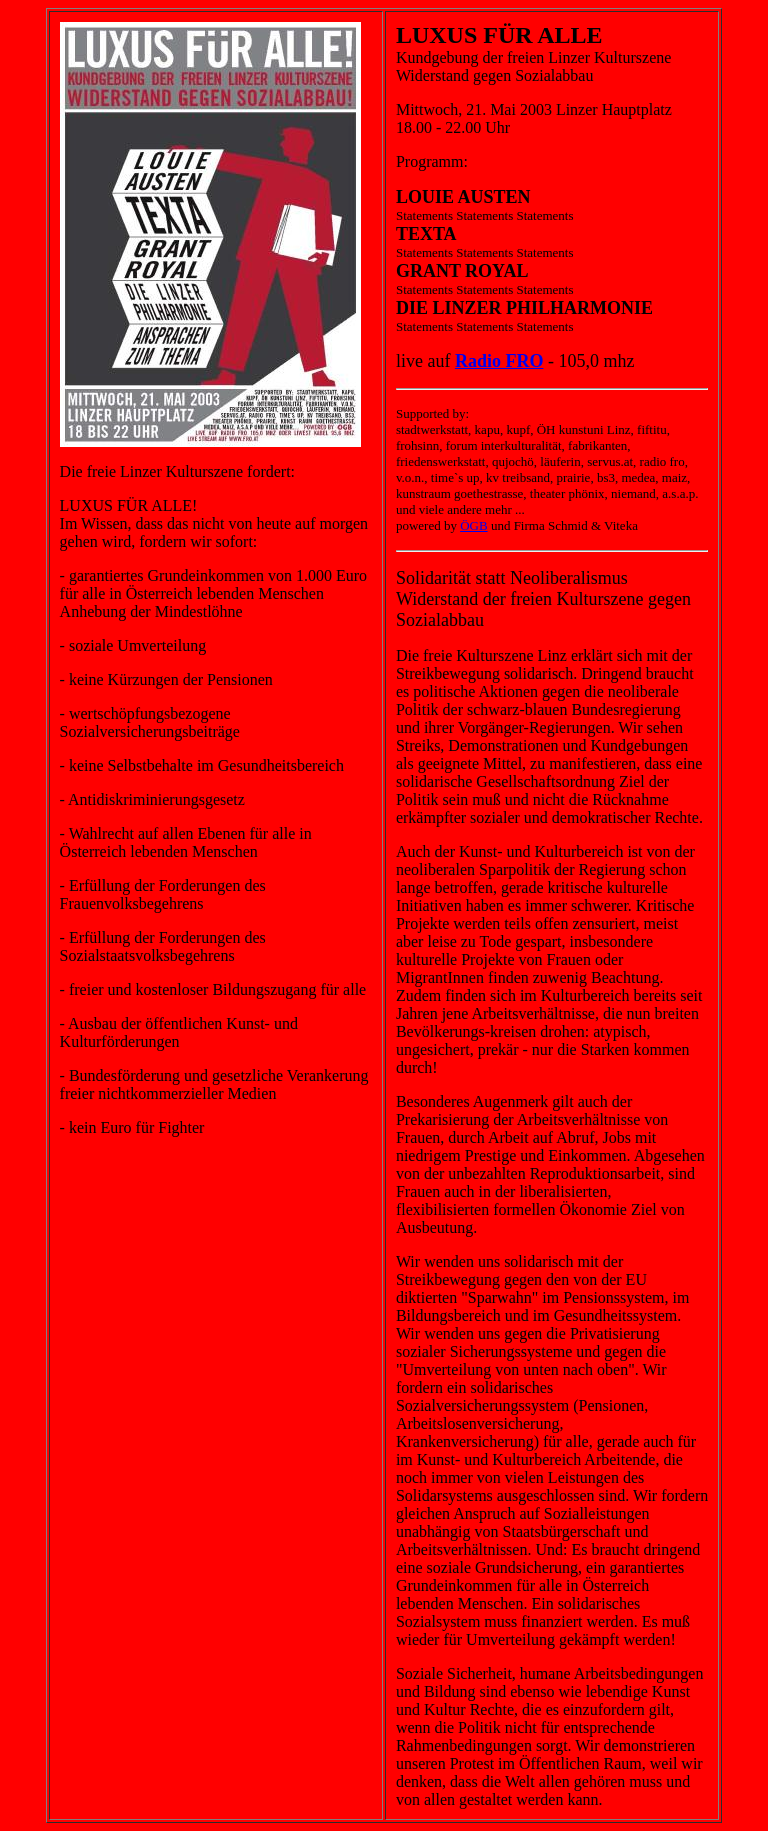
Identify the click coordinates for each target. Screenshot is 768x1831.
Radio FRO (499, 361)
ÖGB (473, 525)
